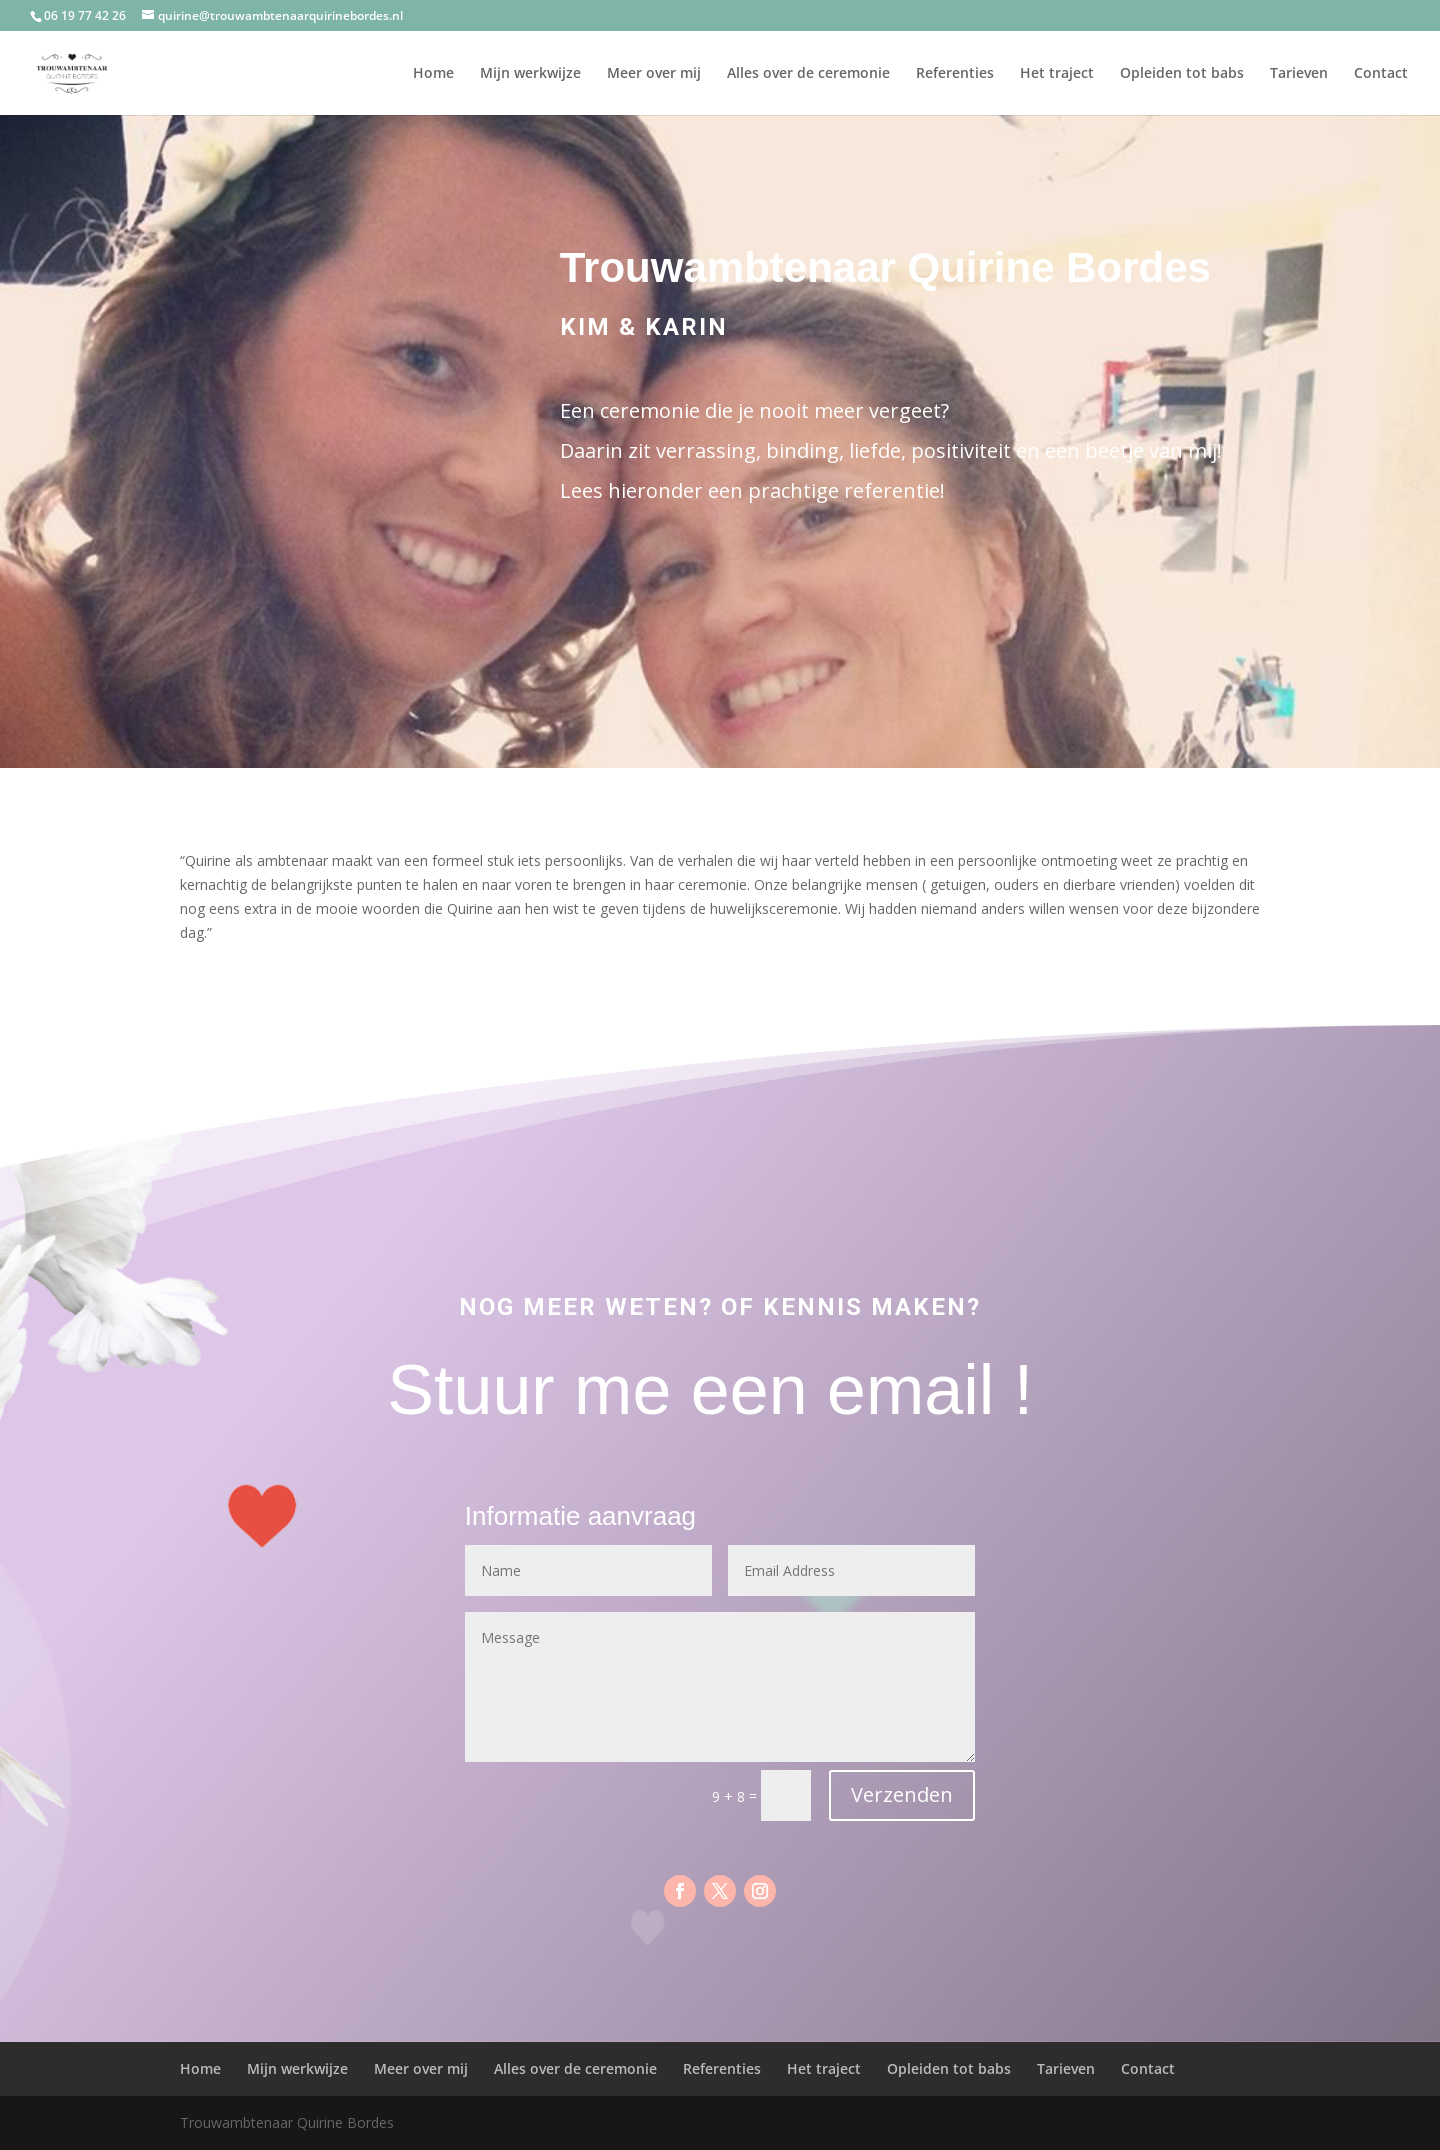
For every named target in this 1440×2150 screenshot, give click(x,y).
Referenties (955, 74)
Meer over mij (654, 74)
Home (433, 74)
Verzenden (902, 1794)
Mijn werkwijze (530, 74)
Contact (1381, 74)
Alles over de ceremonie (808, 74)
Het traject (1057, 74)
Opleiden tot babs (1182, 74)
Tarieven (1299, 74)
